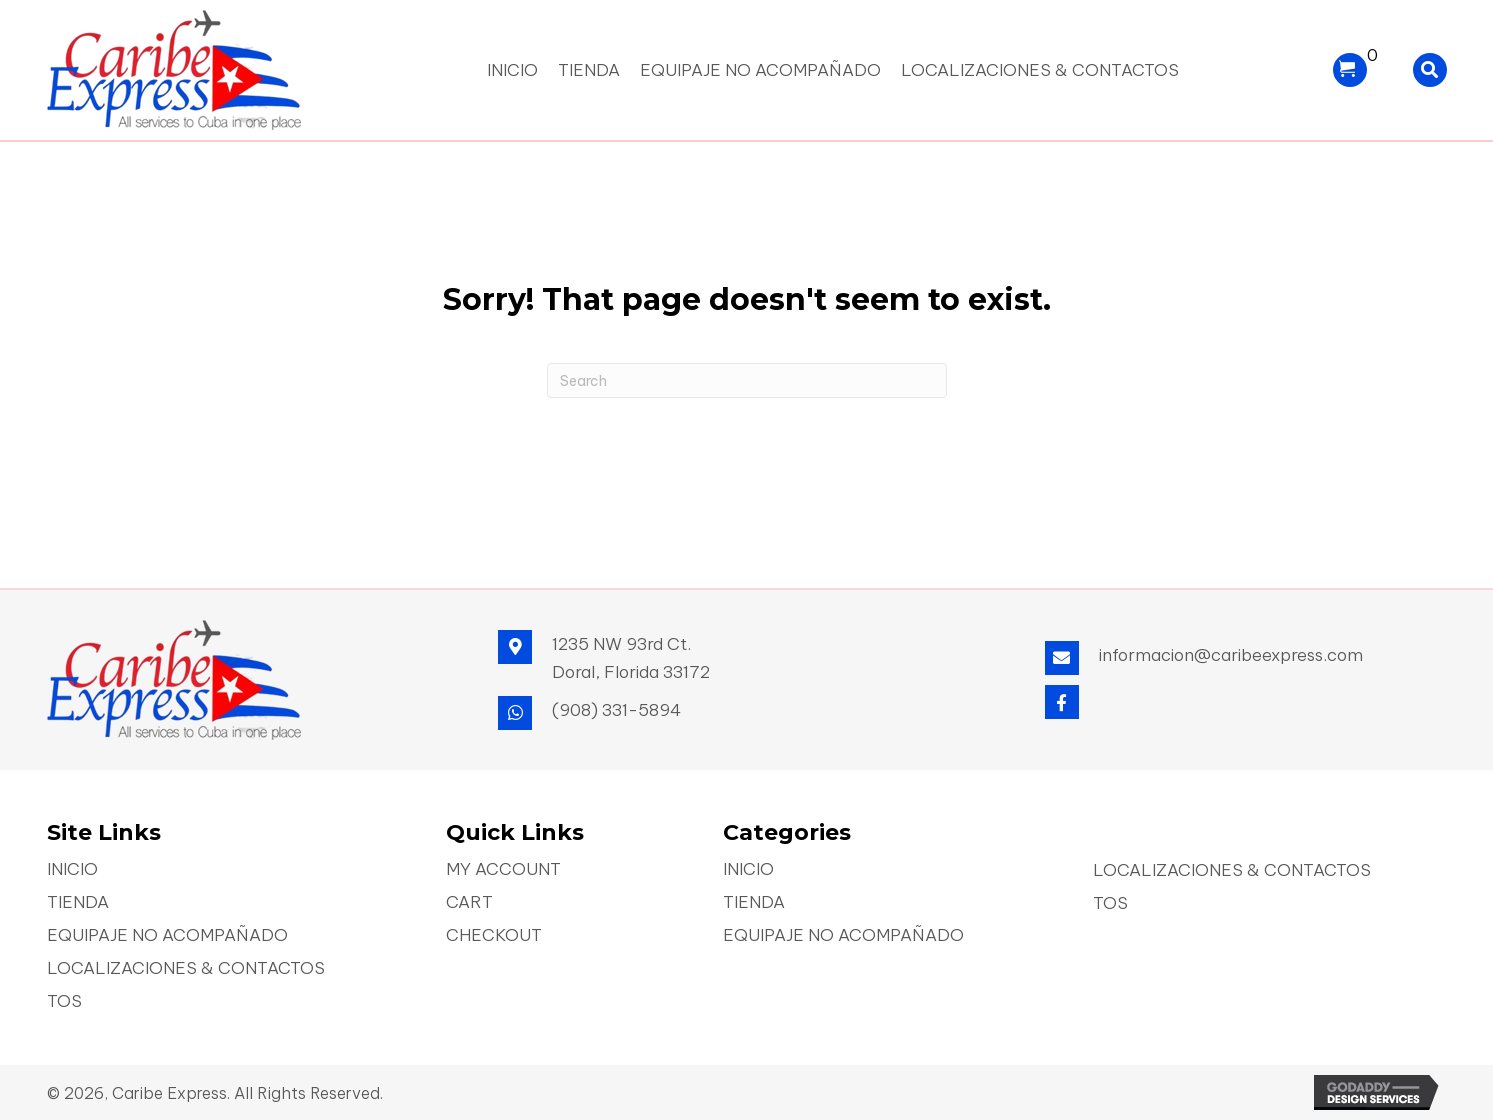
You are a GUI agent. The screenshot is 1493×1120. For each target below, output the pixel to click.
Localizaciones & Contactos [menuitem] (186, 969)
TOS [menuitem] (64, 1002)
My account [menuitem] (503, 870)
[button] (1062, 702)
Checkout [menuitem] (494, 936)
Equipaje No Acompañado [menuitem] (167, 936)
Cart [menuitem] (469, 903)
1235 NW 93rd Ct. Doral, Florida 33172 (631, 658)
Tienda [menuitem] (78, 903)
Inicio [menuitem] (72, 870)
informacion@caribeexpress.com (1231, 655)
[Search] (747, 380)
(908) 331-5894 (616, 710)
